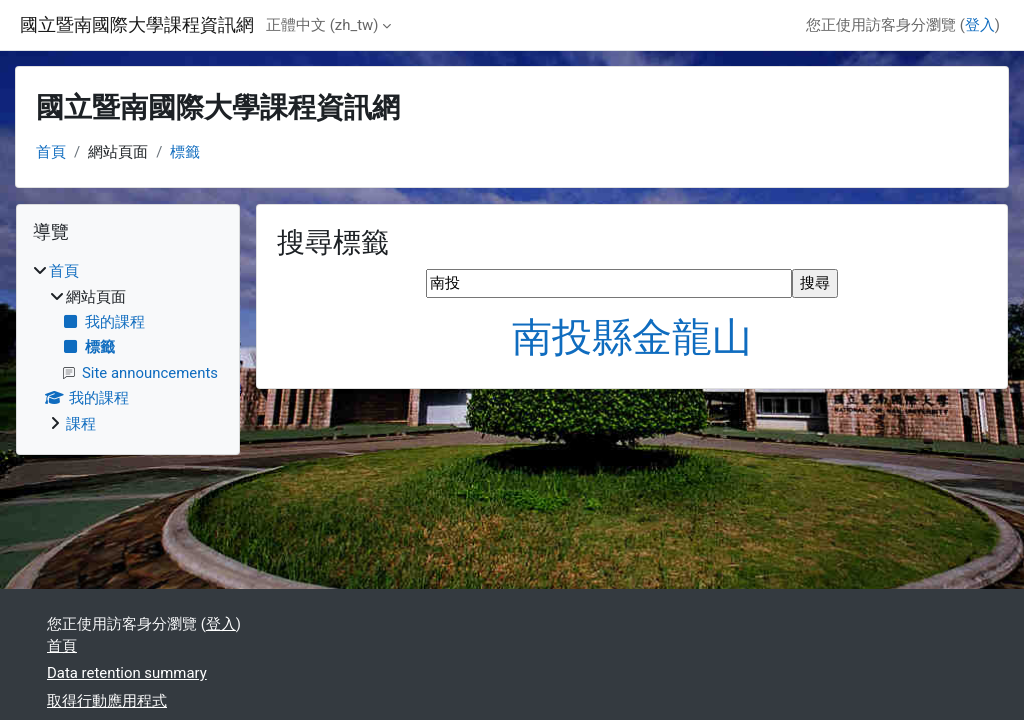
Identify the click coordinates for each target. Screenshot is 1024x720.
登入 (980, 25)
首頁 (51, 152)
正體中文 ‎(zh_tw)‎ (322, 25)
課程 (81, 424)
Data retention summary (127, 673)
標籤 (185, 152)
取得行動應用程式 (107, 701)
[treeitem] (128, 347)
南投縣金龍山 (632, 337)
